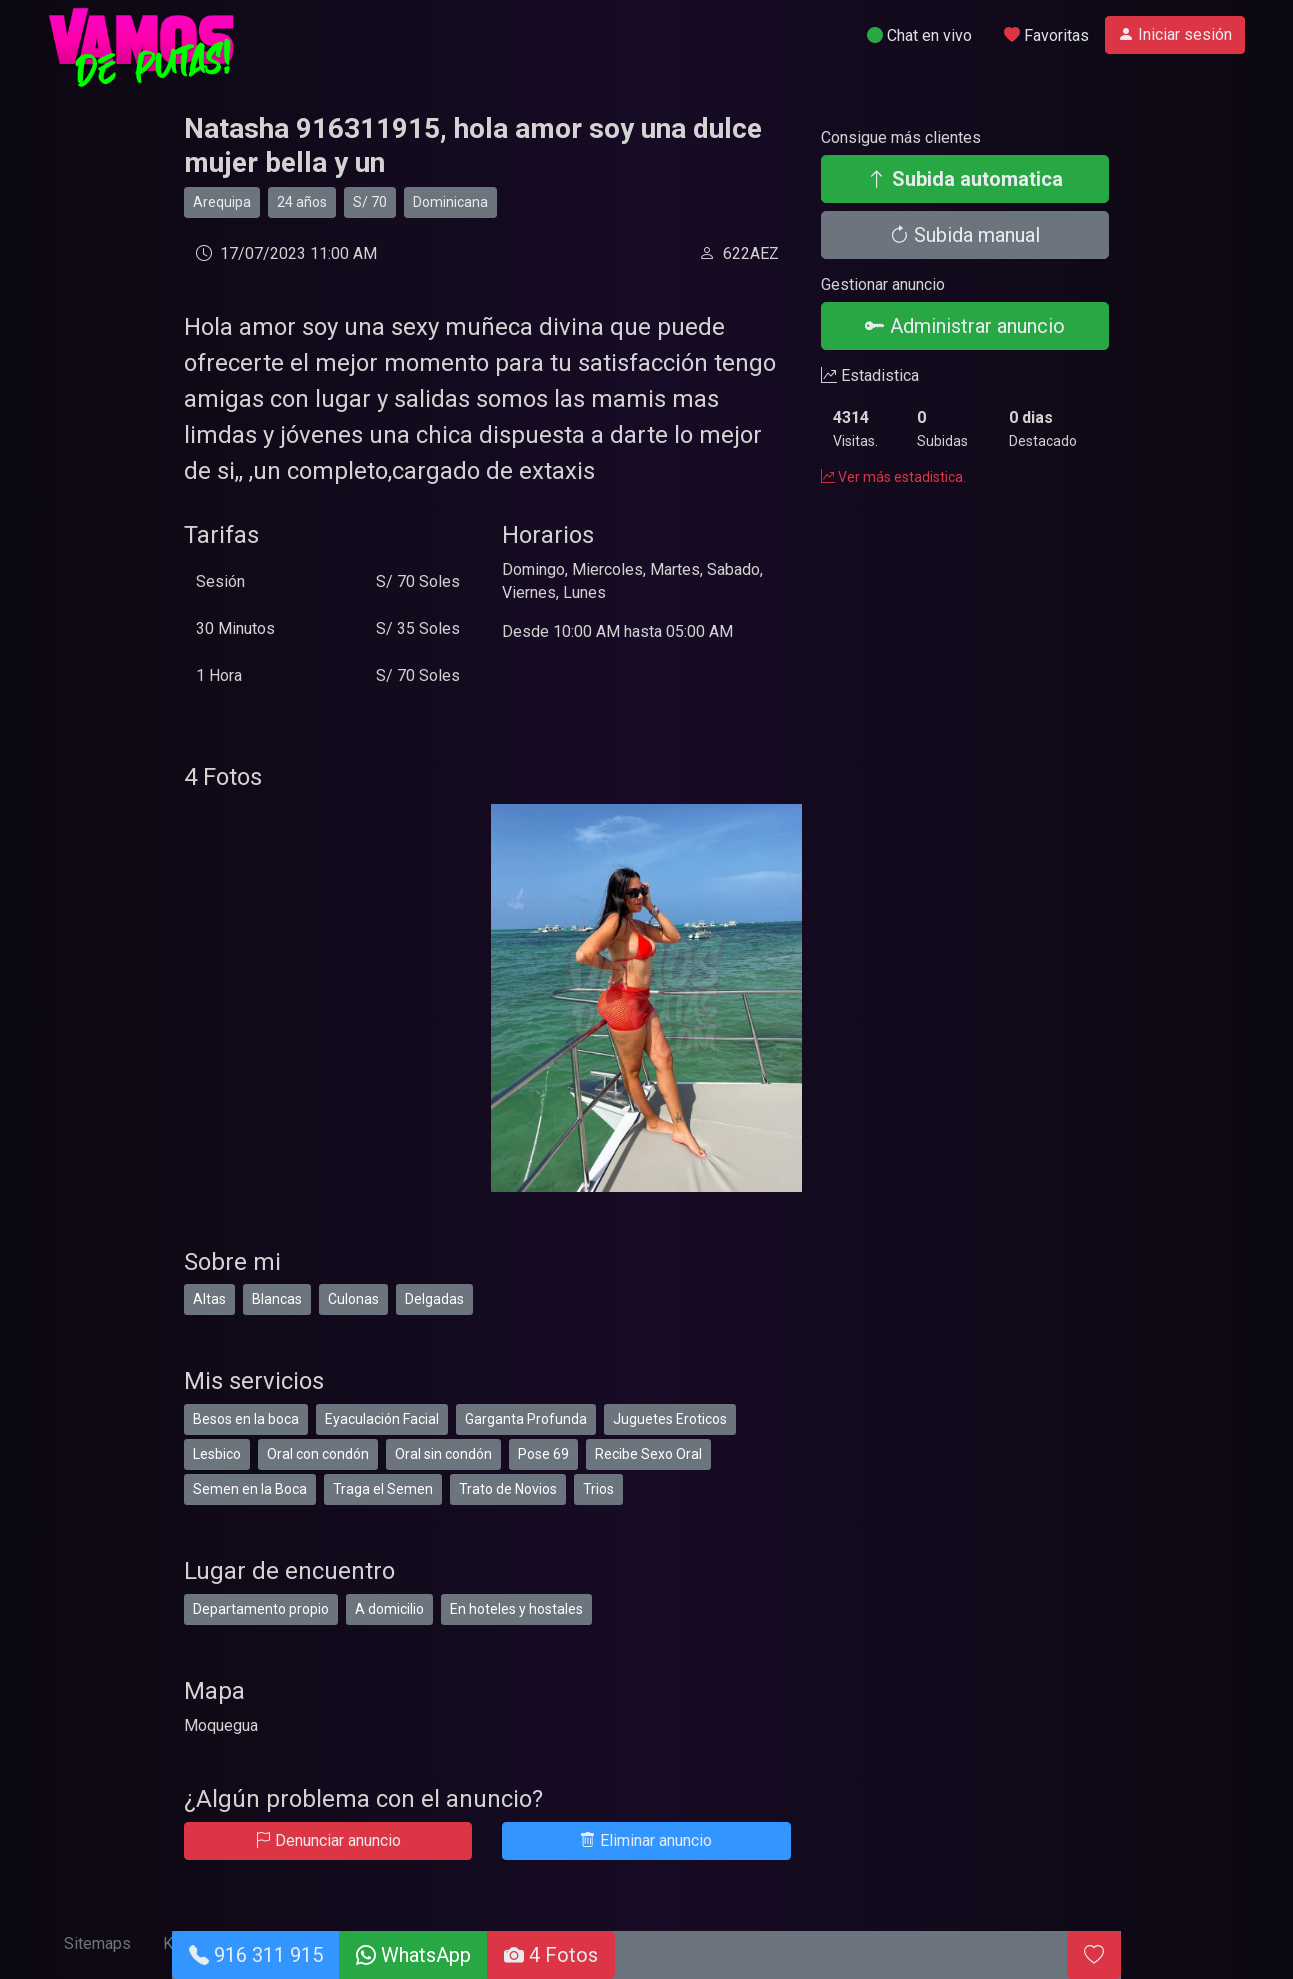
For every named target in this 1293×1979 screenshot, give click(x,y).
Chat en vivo (919, 35)
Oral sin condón (443, 1454)
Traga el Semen (383, 1489)
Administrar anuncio (965, 326)
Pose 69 (543, 1454)
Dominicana (450, 202)
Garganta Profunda (526, 1419)
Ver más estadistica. (893, 477)
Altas (209, 1299)
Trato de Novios (508, 1489)
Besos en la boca (246, 1419)
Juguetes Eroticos (670, 1419)
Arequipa (222, 202)
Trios (598, 1489)
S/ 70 (370, 202)
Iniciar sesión (1175, 34)
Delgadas (434, 1299)
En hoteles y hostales (516, 1609)
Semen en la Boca (250, 1489)
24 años (302, 202)
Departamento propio (261, 1609)
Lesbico (217, 1454)
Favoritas (1046, 35)
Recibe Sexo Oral (648, 1454)
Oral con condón (318, 1454)
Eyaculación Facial (382, 1419)
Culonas (353, 1299)
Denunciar (328, 1840)
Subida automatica (965, 179)
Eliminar (646, 1840)
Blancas (277, 1299)
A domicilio (389, 1609)
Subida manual (964, 235)
